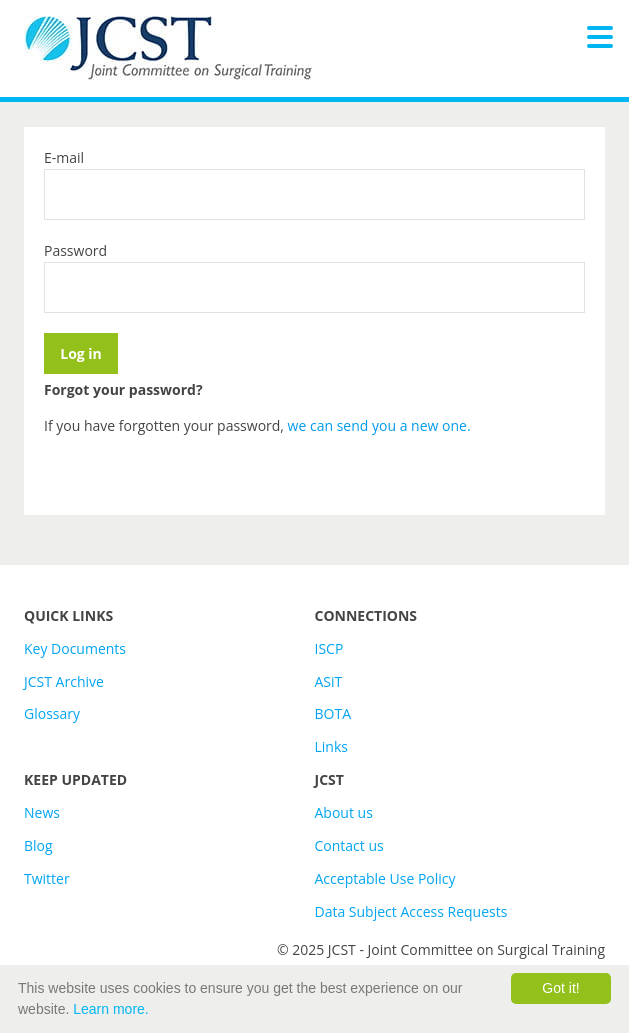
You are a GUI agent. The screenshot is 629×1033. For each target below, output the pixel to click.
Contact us (349, 845)
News (42, 812)
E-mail (64, 157)
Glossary (52, 713)
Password (75, 250)
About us (344, 812)
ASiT (329, 681)
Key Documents (75, 648)
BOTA (333, 713)
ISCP (329, 648)
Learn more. (110, 1009)
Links (331, 746)
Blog (38, 845)
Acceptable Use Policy (385, 878)
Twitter (47, 878)
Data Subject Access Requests (411, 911)
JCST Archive (64, 681)
